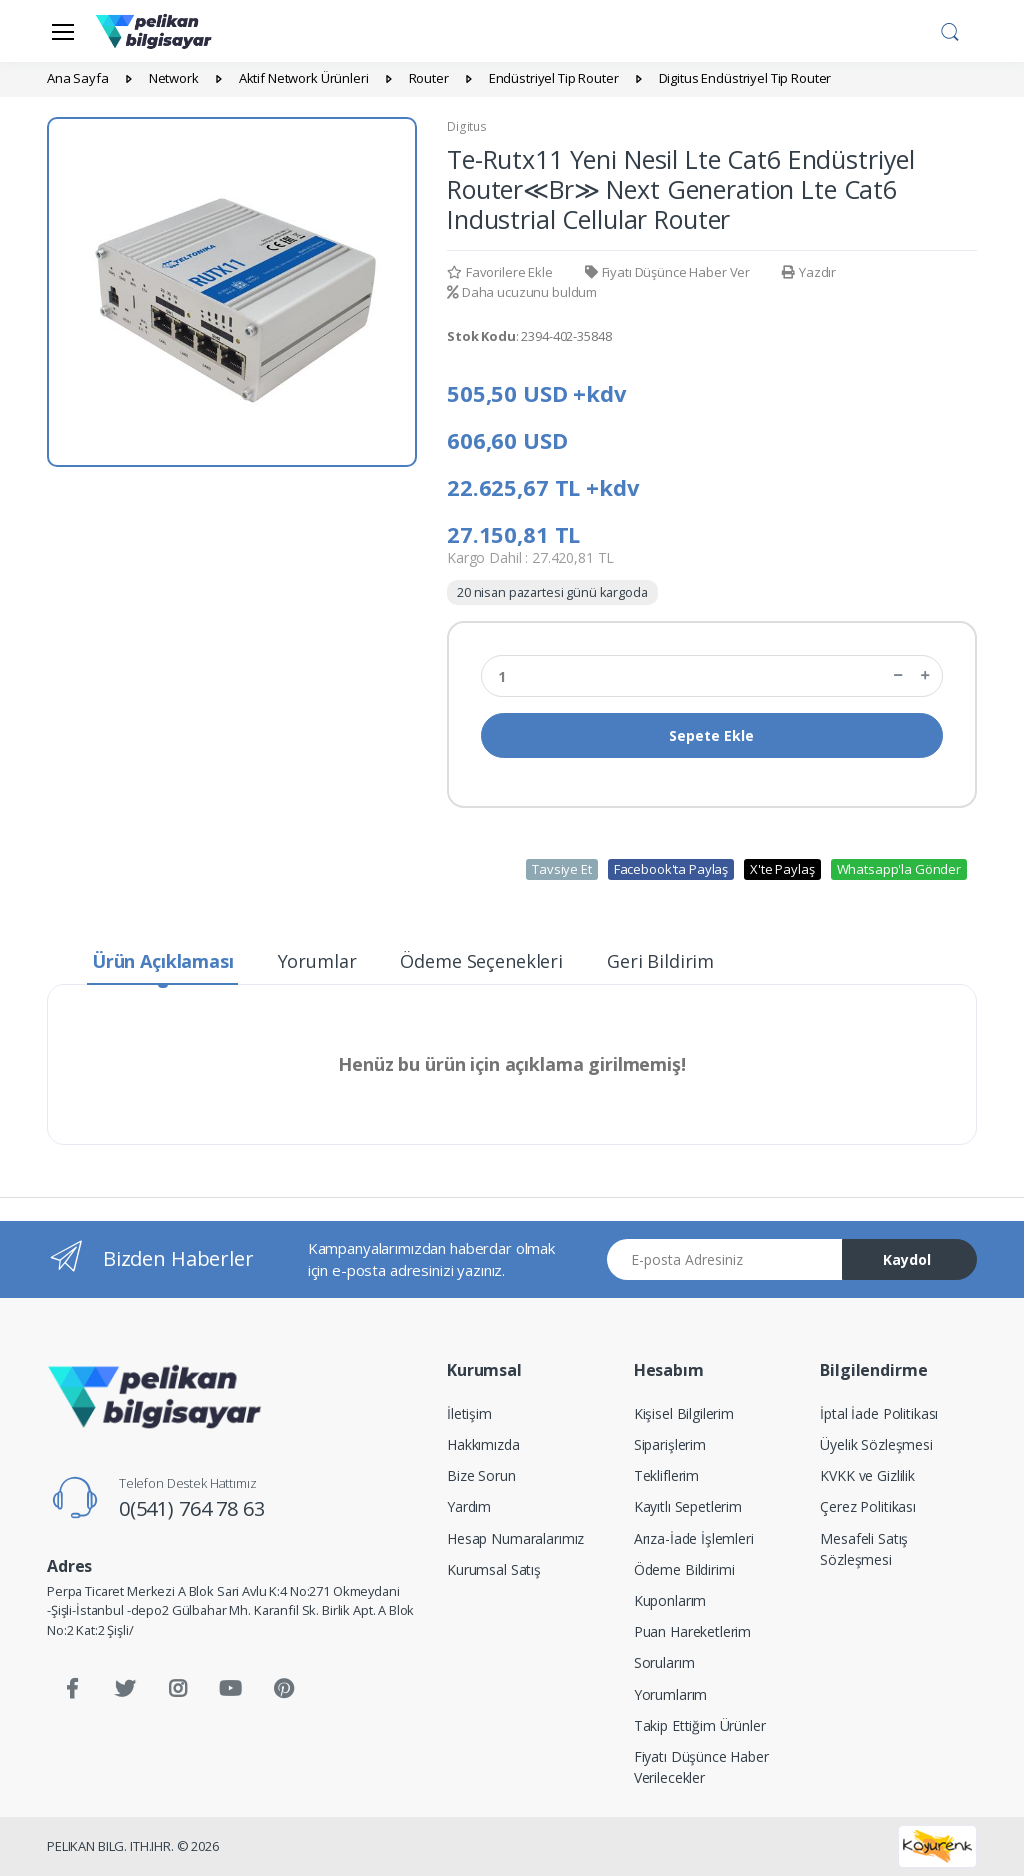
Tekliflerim (666, 1475)
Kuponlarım (670, 1600)
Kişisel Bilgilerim (684, 1413)
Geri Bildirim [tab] (660, 961)
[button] (950, 29)
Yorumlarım (671, 1694)
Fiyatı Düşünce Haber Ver (667, 272)
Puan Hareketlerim (693, 1631)
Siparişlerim (670, 1444)
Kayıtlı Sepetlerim (688, 1506)
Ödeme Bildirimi (684, 1569)
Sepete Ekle (711, 735)
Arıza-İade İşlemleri (694, 1538)
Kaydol (907, 1259)
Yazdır (809, 272)
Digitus (467, 126)
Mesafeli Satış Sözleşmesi (864, 1549)
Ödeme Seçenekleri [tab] (481, 961)
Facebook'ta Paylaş (671, 869)
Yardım (469, 1506)
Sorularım (664, 1662)
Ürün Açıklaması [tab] (163, 961)
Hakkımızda (483, 1444)
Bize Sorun (481, 1475)
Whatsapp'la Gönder (899, 869)
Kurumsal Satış (494, 1569)
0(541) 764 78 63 (192, 1508)
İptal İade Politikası (879, 1413)
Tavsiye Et (562, 869)
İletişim (469, 1413)
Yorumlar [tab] (317, 961)
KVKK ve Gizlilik (867, 1475)
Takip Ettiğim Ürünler (700, 1725)
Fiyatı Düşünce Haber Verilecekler (701, 1767)
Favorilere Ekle (500, 272)
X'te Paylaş (782, 869)
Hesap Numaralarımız (515, 1538)
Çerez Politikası (868, 1506)
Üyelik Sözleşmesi (876, 1444)
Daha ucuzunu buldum (522, 292)
